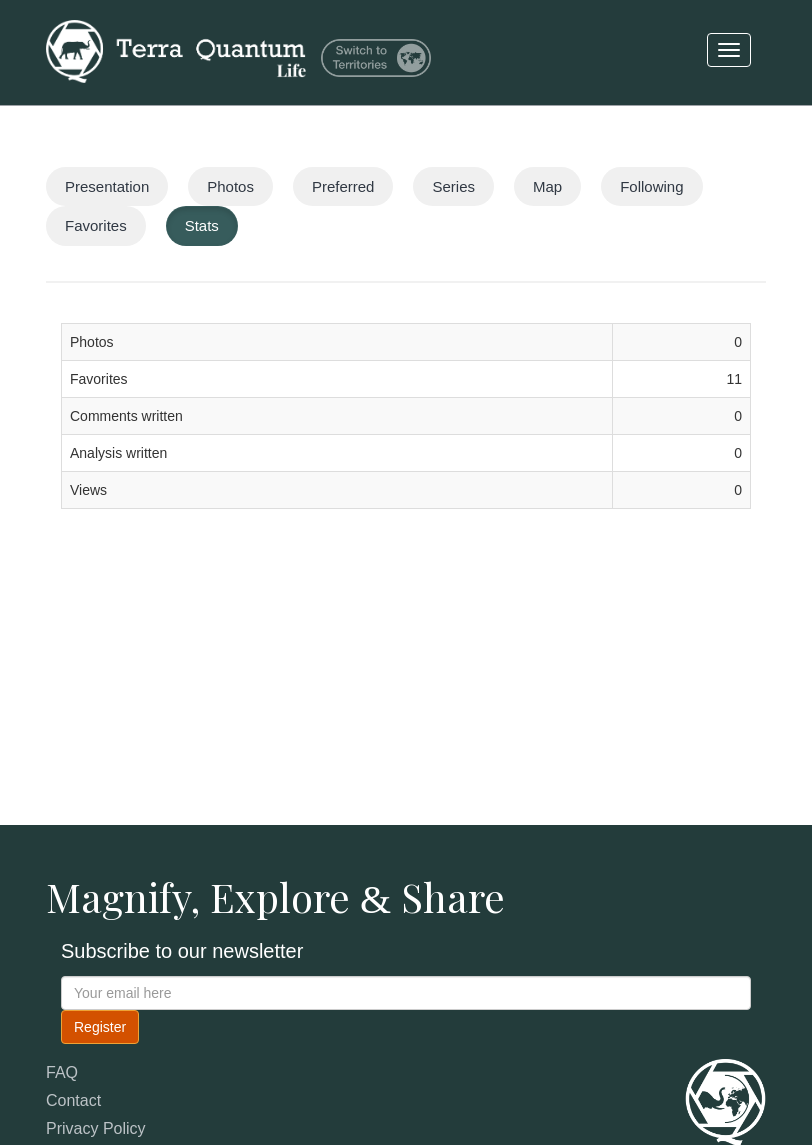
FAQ (62, 1072)
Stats (202, 225)
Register (100, 1027)
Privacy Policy (96, 1128)
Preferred (343, 186)
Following (651, 186)
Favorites (96, 225)
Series (453, 186)
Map (547, 186)
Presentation (107, 186)
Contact (73, 1100)
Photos (230, 186)
